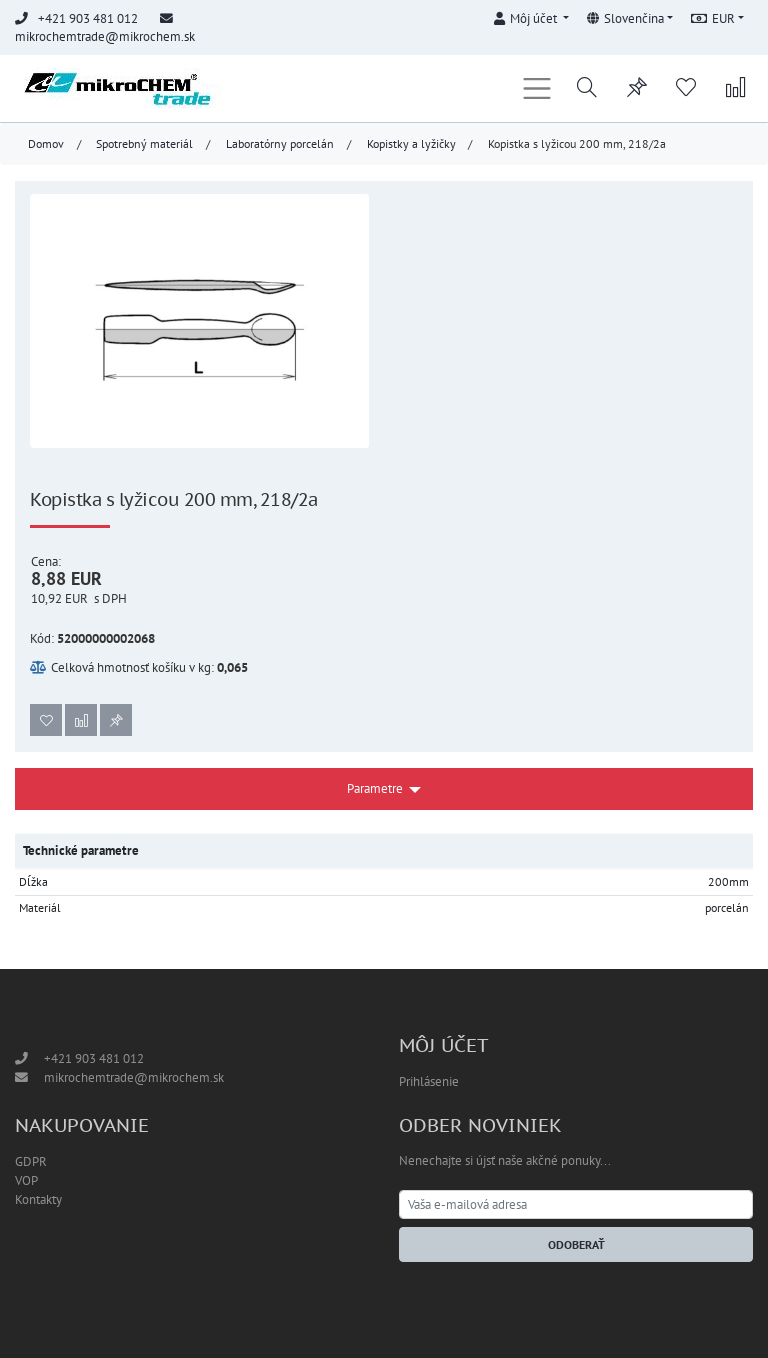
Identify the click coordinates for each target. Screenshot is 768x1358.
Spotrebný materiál (144, 143)
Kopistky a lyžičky (411, 143)
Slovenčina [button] (625, 18)
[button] (531, 15)
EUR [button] (713, 18)
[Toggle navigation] (537, 88)
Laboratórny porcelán (280, 143)
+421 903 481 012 (94, 1058)
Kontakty (38, 1199)
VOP (26, 1180)
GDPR (31, 1161)
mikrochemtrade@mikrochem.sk (105, 36)
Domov (46, 143)
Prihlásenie (429, 1081)
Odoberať (576, 1244)
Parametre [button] (375, 788)
